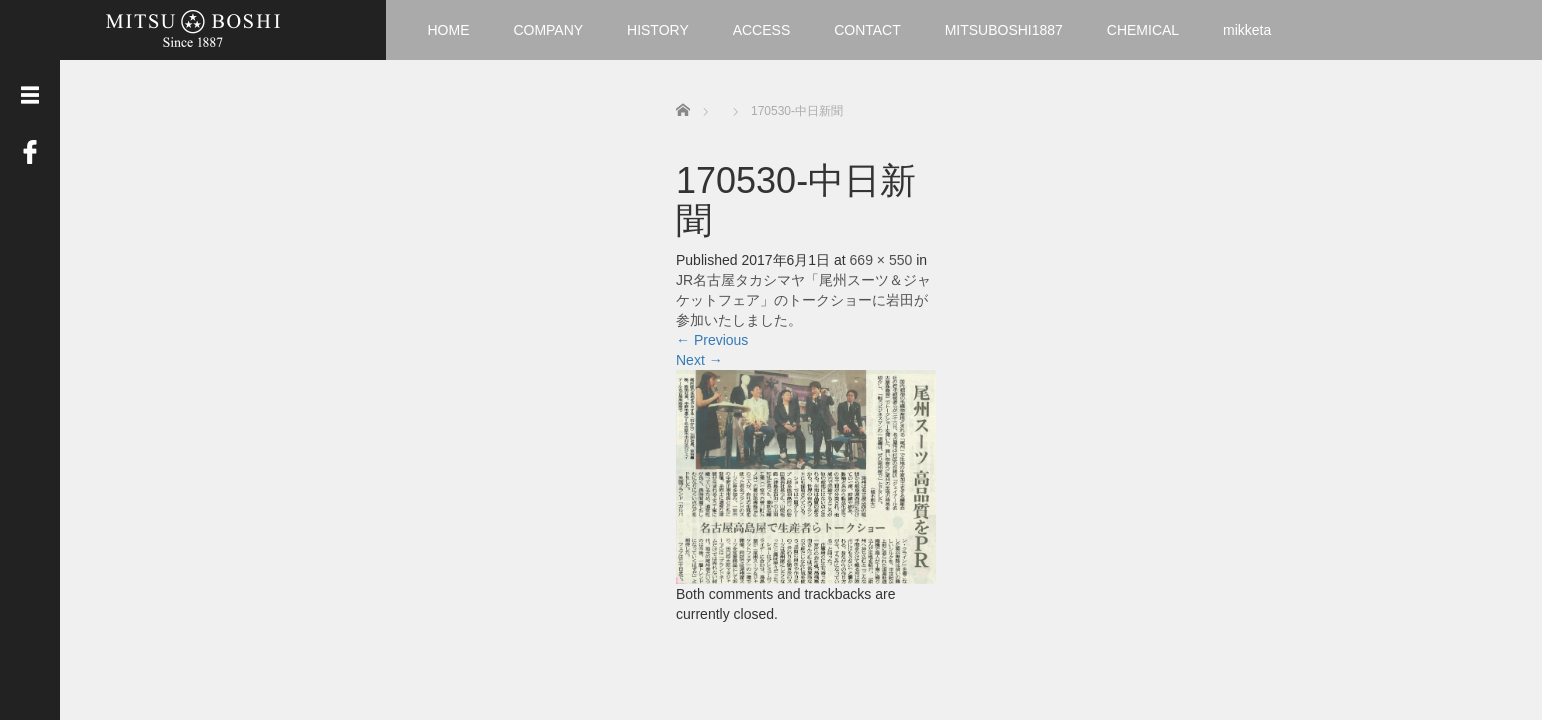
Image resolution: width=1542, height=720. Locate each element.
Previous (712, 340)
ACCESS (762, 30)
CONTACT (867, 30)
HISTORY (658, 30)
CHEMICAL (1143, 30)
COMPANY (548, 30)
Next (699, 360)
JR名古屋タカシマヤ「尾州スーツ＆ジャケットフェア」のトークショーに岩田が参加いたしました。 (803, 300)
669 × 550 (881, 260)
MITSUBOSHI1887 (1004, 30)
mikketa (1247, 30)
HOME (449, 30)
